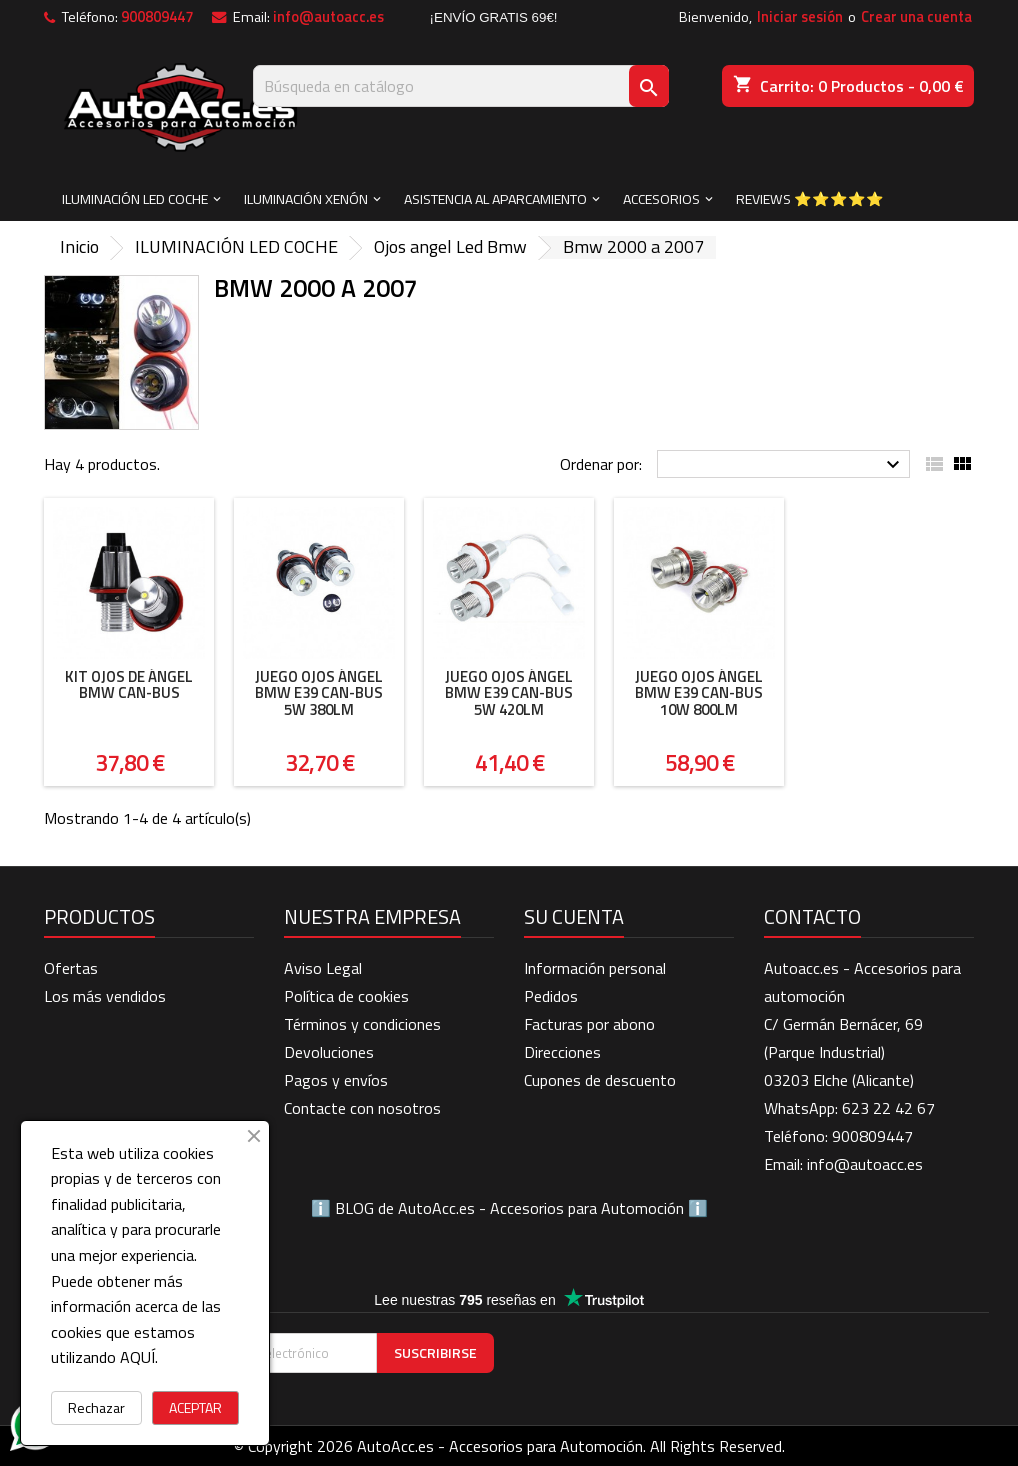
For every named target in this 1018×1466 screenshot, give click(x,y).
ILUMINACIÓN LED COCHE (135, 198)
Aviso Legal (323, 968)
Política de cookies (346, 996)
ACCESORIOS (661, 198)
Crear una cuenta (916, 17)
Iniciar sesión (800, 17)
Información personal (595, 968)
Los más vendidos (105, 996)
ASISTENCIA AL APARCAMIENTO (495, 198)
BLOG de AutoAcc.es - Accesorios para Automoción (509, 1208)
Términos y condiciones (362, 1024)
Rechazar (96, 1407)
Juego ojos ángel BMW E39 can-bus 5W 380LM (319, 693)
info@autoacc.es (328, 17)
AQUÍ (137, 1357)
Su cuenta (574, 916)
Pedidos (551, 996)
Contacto (812, 916)
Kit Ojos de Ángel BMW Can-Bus (129, 685)
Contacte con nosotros (362, 1108)
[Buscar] (461, 86)
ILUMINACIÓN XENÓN (306, 198)
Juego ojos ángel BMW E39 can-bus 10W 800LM (699, 693)
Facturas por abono (589, 1024)
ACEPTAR (195, 1407)
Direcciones (562, 1052)
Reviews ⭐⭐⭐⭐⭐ (810, 198)
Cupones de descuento (600, 1080)
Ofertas (71, 968)
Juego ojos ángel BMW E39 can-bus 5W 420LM (509, 693)
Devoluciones (329, 1052)
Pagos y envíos (336, 1080)
